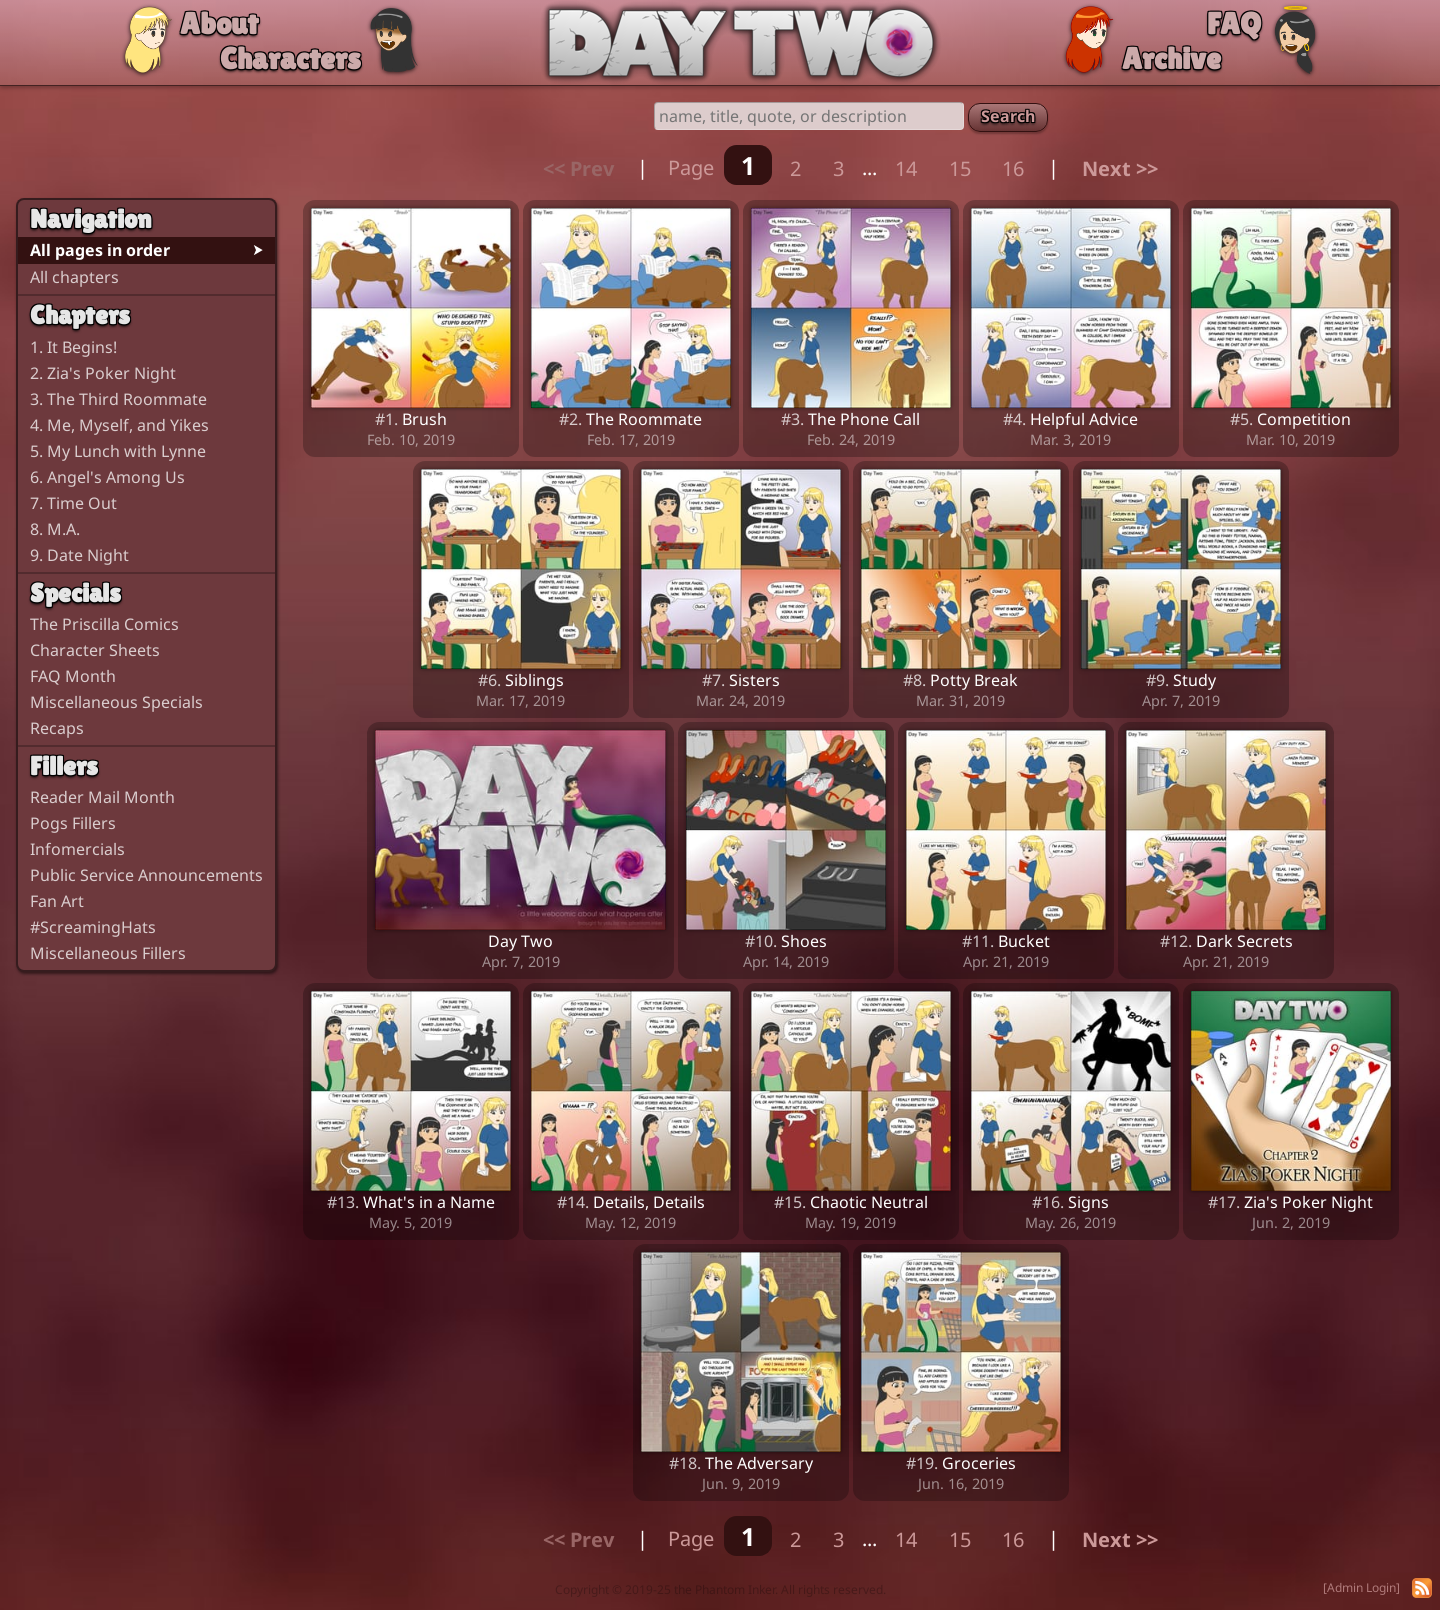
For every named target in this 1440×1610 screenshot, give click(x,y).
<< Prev (578, 167)
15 (960, 167)
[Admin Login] (1361, 1587)
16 (1013, 167)
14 (906, 167)
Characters (290, 58)
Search (1008, 116)
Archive (1171, 58)
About (219, 23)
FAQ (1234, 23)
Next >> (1120, 167)
